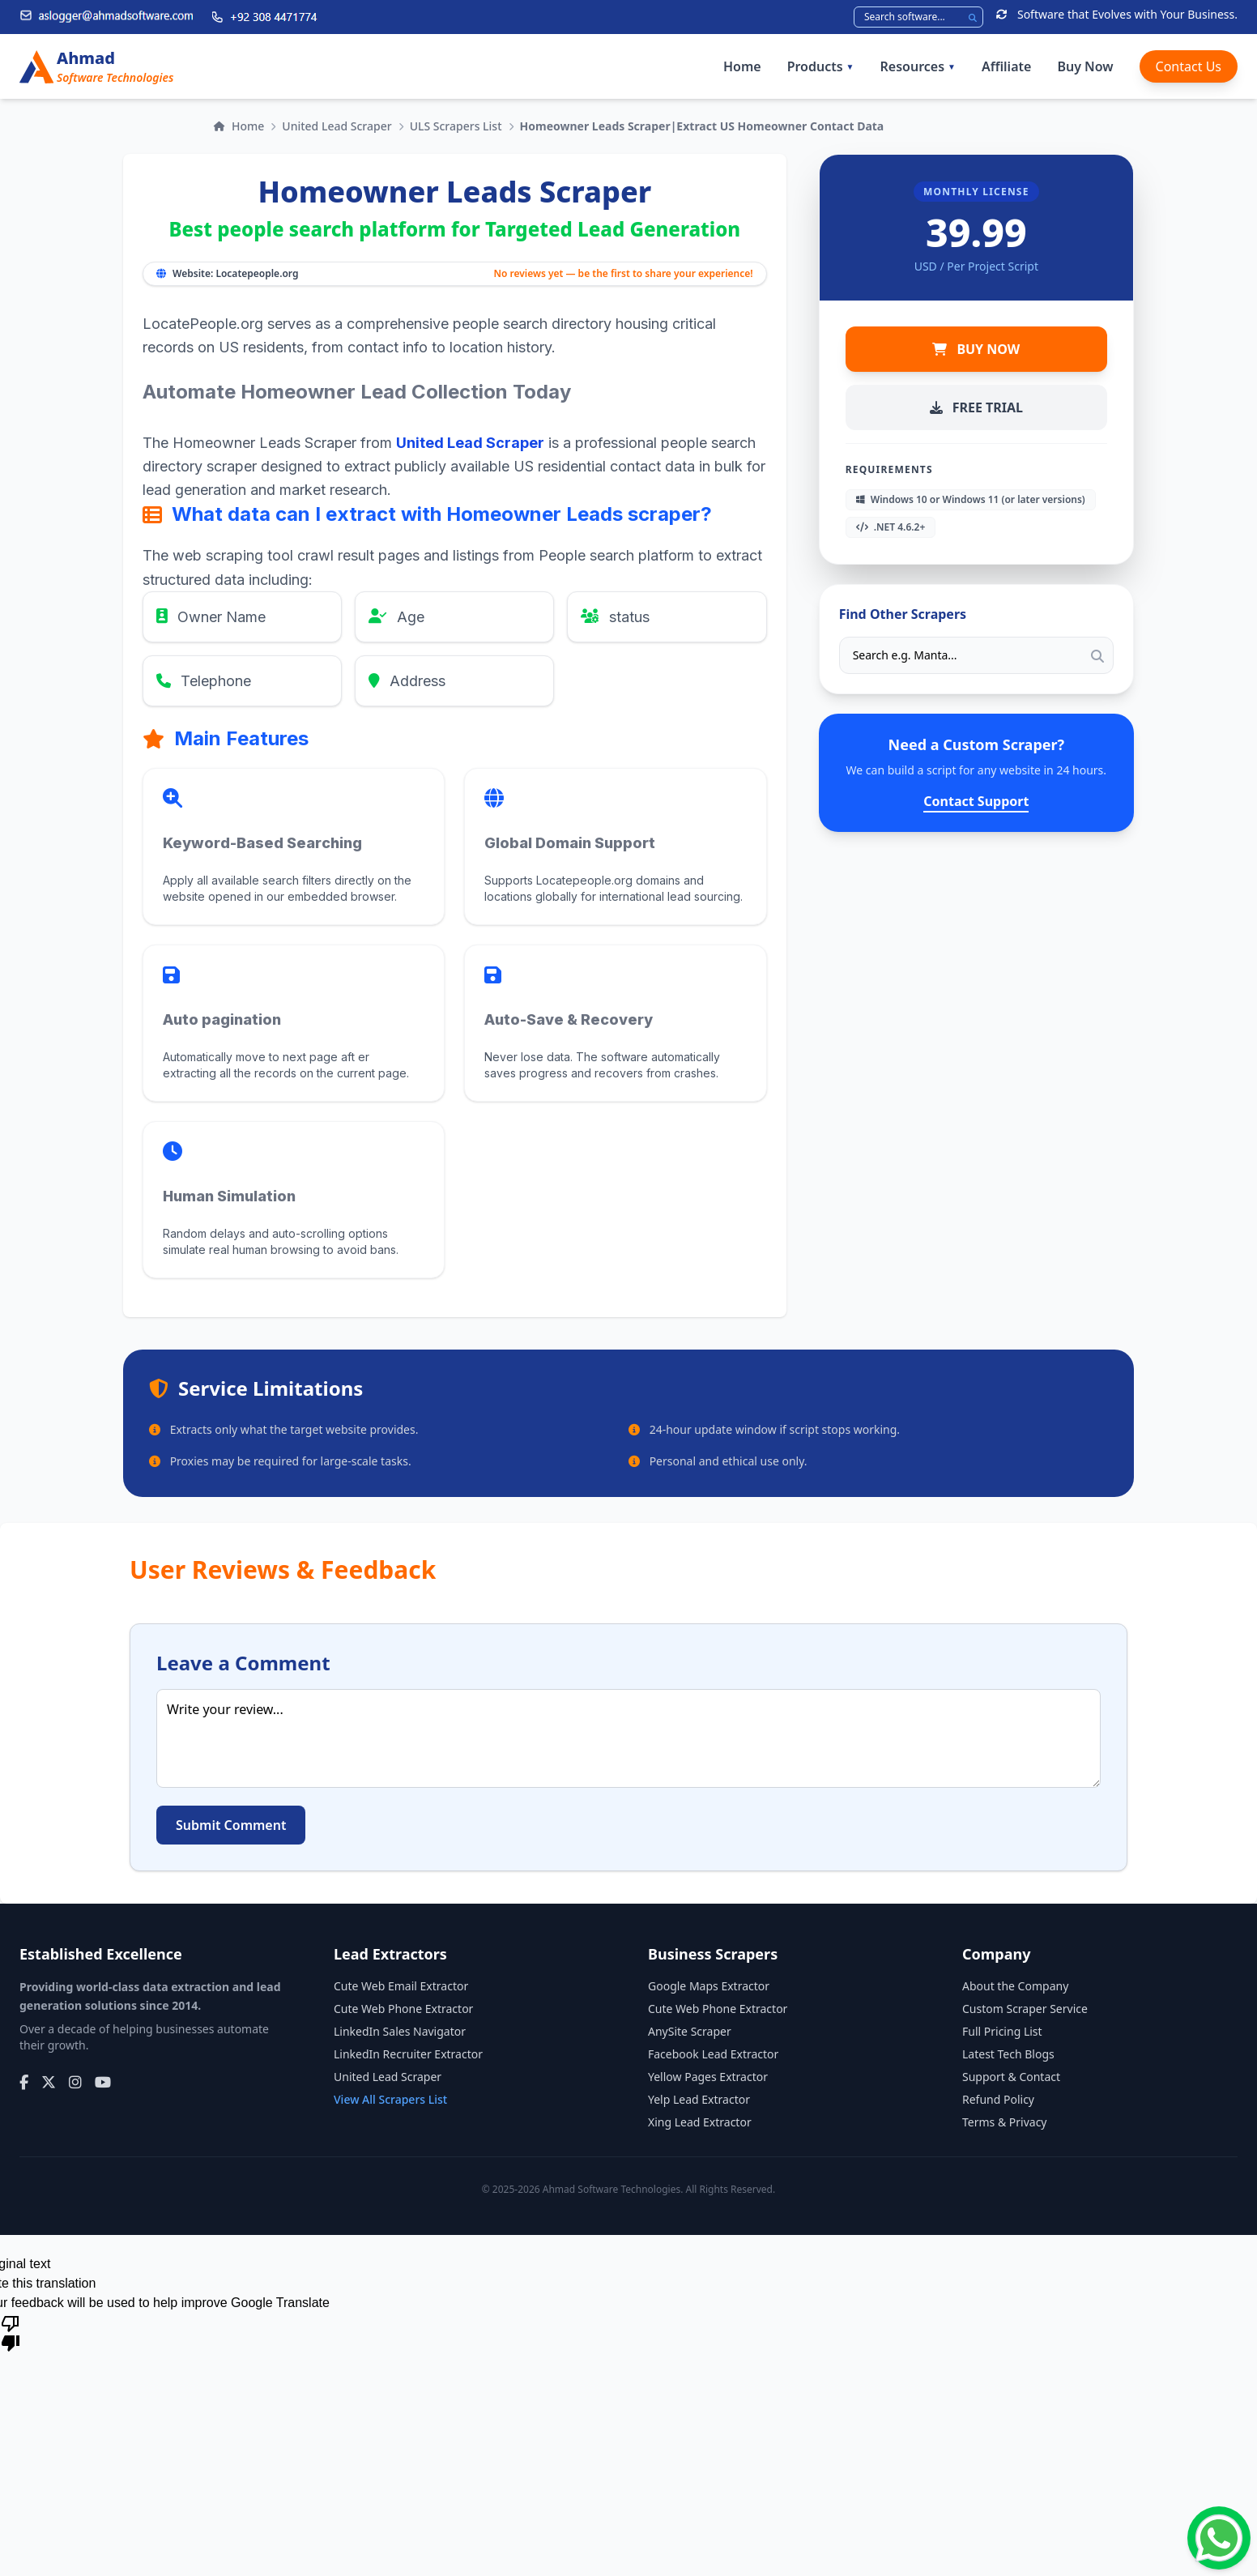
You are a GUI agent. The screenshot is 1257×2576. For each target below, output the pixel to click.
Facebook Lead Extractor (713, 2054)
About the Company (1015, 1986)
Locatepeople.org (256, 273)
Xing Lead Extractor (700, 2122)
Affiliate (1006, 66)
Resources (918, 66)
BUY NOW (976, 349)
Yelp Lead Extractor (699, 2099)
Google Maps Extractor (708, 1986)
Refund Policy (998, 2099)
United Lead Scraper (336, 126)
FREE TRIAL (976, 407)
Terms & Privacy (1004, 2122)
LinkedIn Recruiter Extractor (408, 2054)
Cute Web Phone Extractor (403, 2008)
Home (742, 66)
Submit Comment (231, 1825)
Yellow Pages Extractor (708, 2076)
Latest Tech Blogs (1008, 2054)
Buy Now (1085, 66)
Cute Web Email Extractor (401, 1986)
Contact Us (1188, 66)
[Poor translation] (10, 2332)
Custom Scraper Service (1025, 2008)
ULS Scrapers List (456, 126)
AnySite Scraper (689, 2031)
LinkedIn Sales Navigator (400, 2031)
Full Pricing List (1002, 2031)
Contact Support (976, 801)
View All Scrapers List (390, 2099)
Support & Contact (1011, 2076)
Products (820, 66)
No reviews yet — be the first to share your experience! (622, 273)
